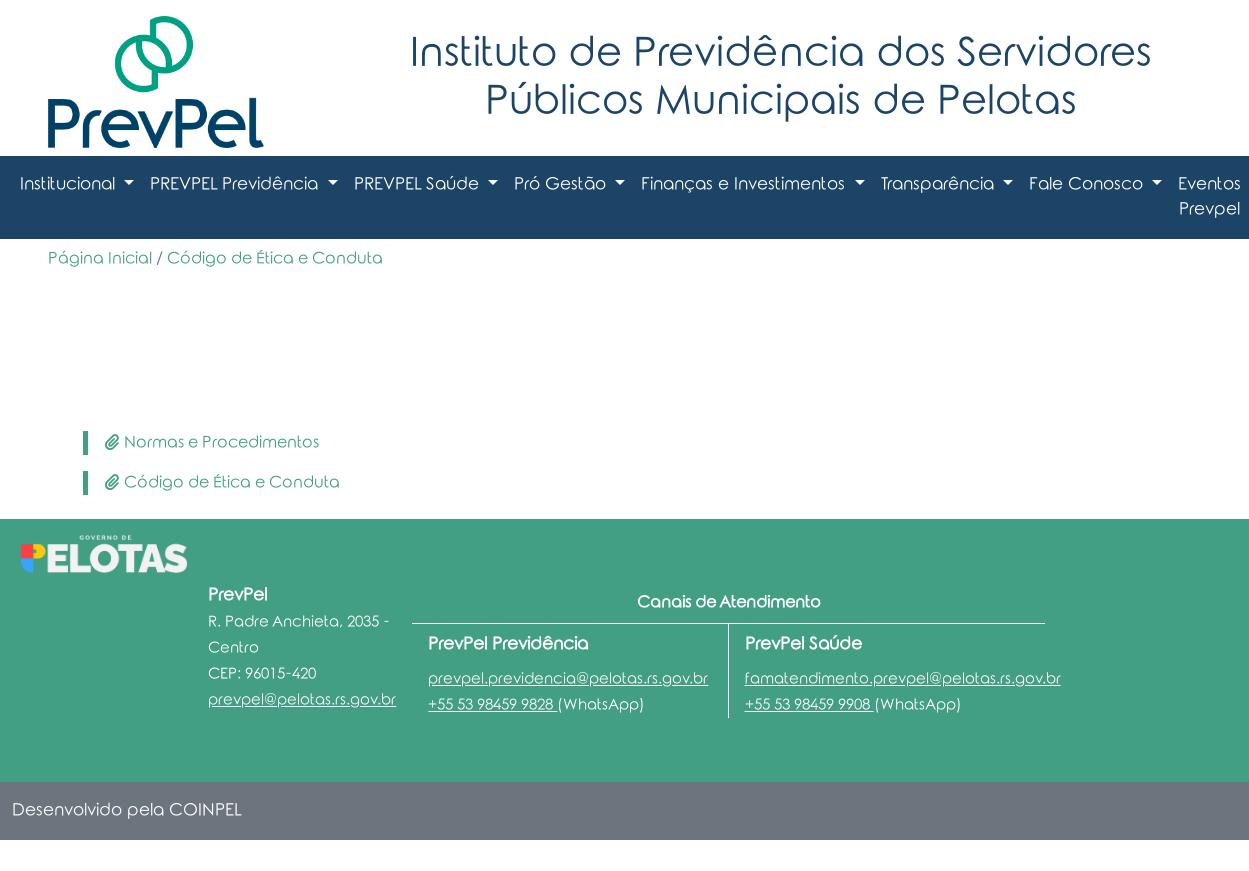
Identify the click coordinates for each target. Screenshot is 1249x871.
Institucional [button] (70, 184)
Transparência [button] (940, 184)
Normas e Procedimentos (211, 442)
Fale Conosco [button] (1088, 184)
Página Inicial (100, 258)
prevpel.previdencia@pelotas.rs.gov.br (568, 678)
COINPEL (205, 810)
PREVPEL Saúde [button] (419, 184)
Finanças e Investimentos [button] (745, 184)
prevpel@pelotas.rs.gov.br (302, 699)
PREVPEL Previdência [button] (236, 184)
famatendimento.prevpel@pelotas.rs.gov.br (903, 678)
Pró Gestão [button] (562, 184)
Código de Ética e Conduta (275, 258)
